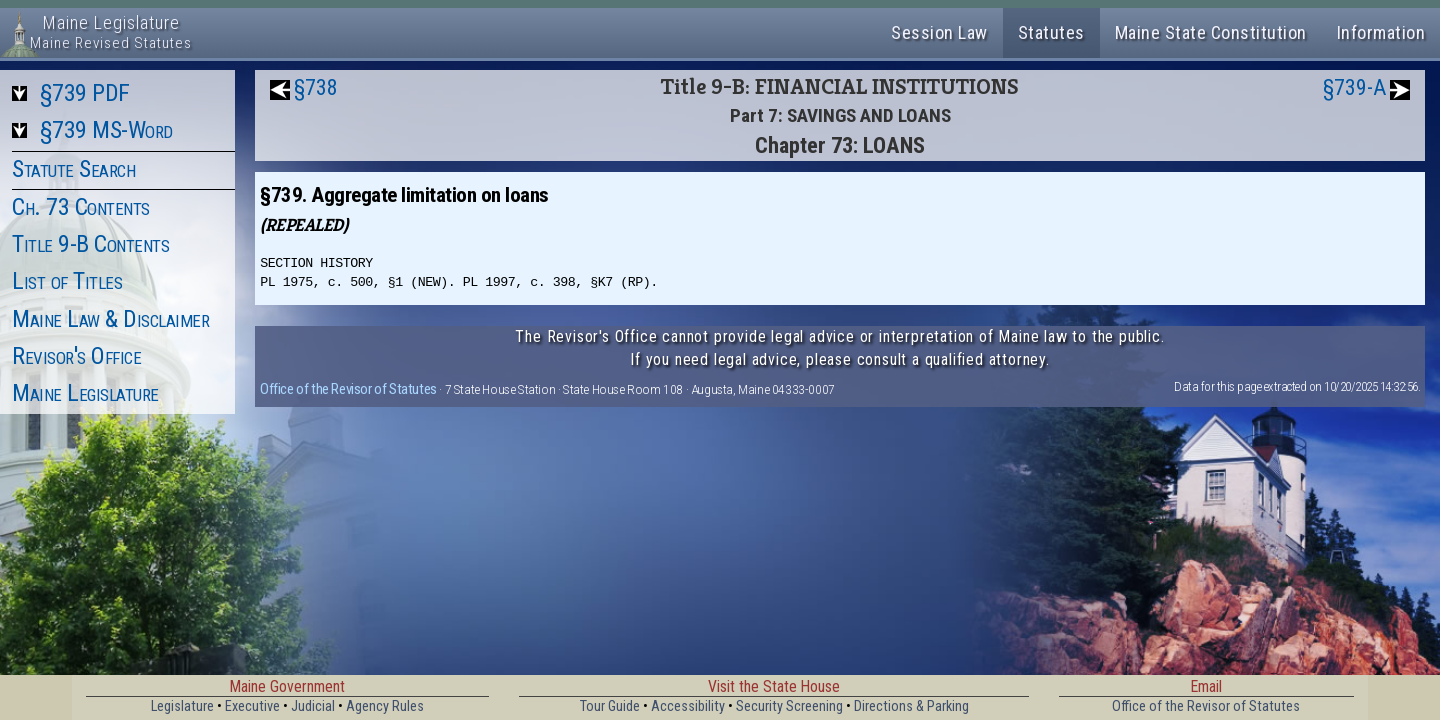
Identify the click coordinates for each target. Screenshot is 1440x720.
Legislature (182, 706)
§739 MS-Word (106, 130)
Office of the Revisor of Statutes (348, 389)
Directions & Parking (911, 706)
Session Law (939, 32)
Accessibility (688, 706)
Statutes (1051, 32)
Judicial (313, 706)
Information (1381, 32)
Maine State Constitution (1211, 32)
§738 (316, 87)
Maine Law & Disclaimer (110, 319)
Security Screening (789, 706)
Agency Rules (385, 706)
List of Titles (67, 281)
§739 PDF (85, 93)
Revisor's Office (76, 356)
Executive (252, 706)
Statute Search (73, 169)
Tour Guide (610, 706)
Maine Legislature (85, 393)
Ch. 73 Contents (81, 207)
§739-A (1354, 87)
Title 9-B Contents (90, 244)
